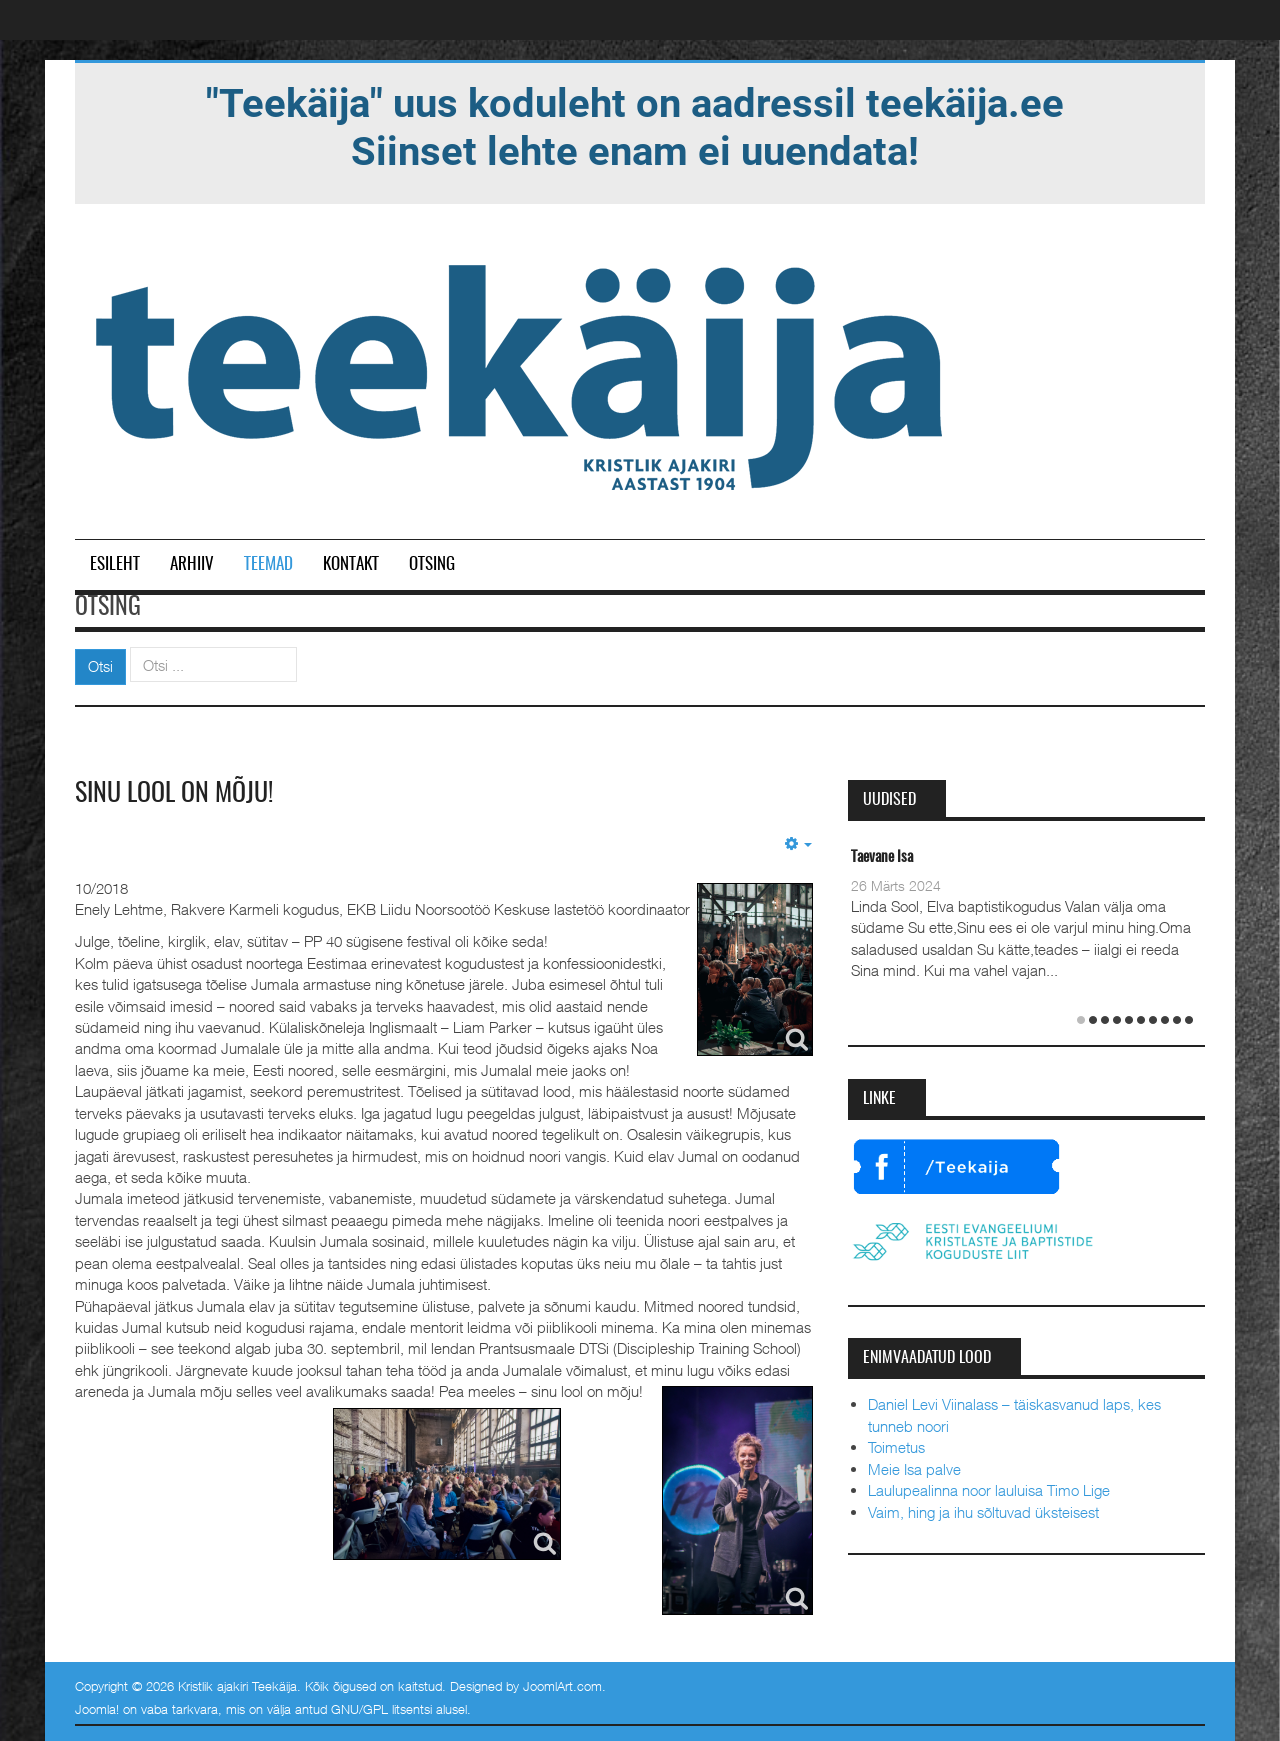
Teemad (268, 564)
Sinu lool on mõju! (174, 794)
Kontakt (351, 564)
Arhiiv (192, 564)
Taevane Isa (882, 857)
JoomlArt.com (562, 1686)
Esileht (115, 564)
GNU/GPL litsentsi (381, 1709)
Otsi (100, 666)
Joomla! (97, 1709)
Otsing (432, 564)
